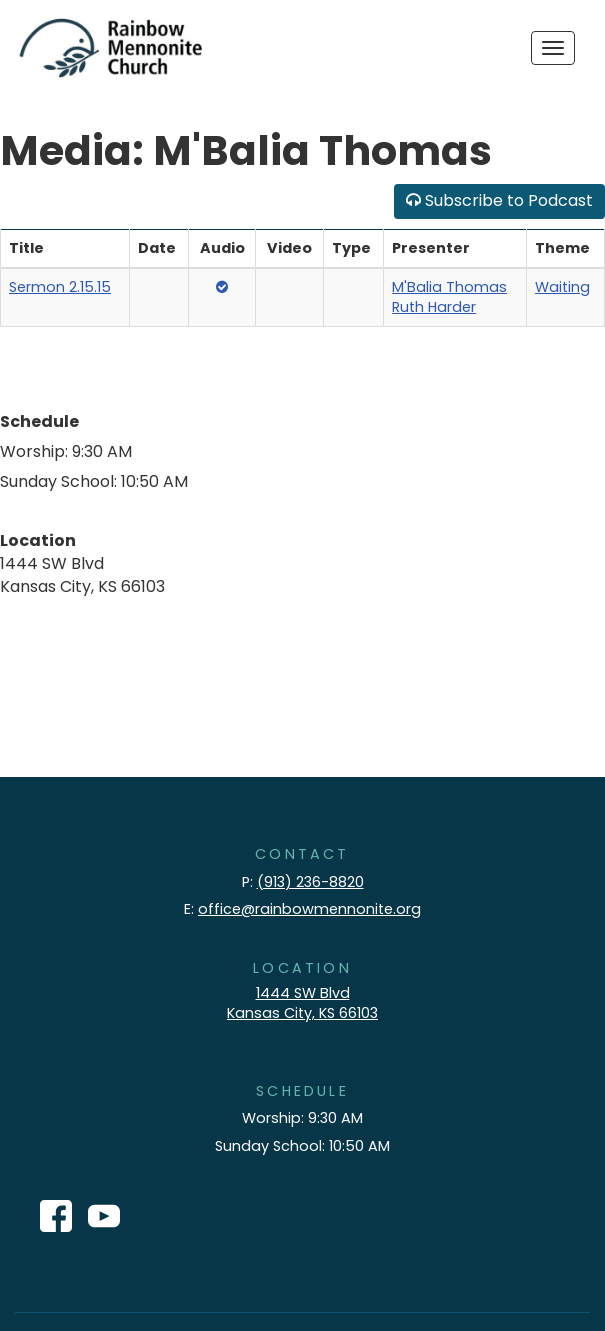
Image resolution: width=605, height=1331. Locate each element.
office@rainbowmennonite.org (309, 909)
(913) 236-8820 (310, 882)
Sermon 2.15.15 (60, 287)
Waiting (562, 287)
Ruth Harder (434, 307)
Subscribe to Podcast (499, 200)
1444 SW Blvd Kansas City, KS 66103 (302, 1003)
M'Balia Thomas (449, 287)
